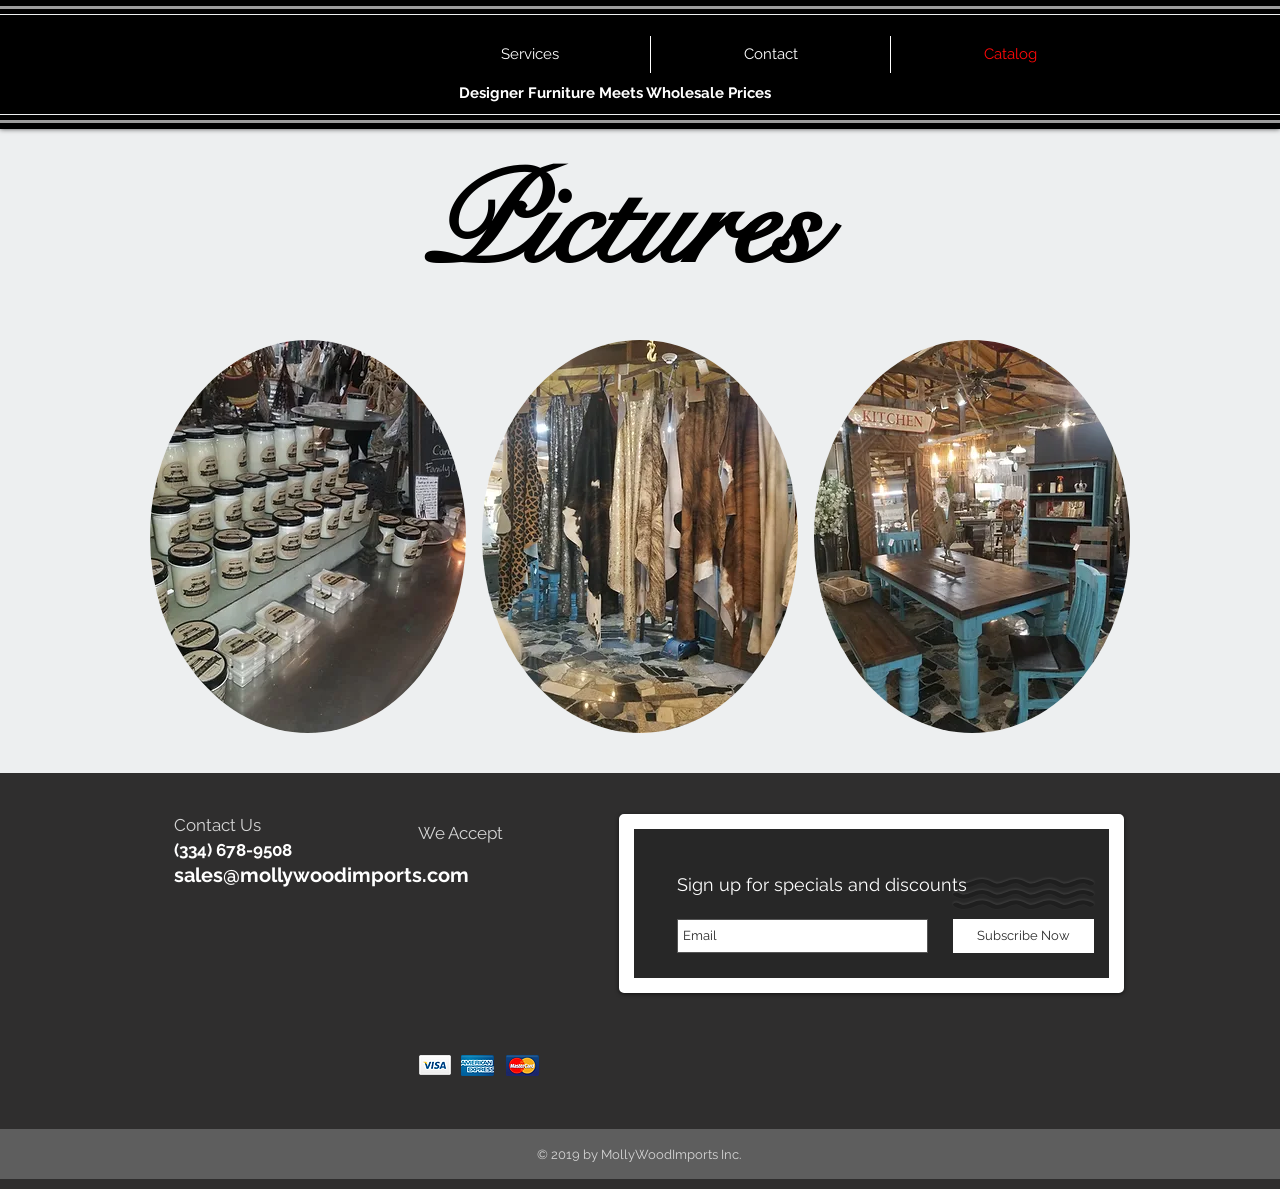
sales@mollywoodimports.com (321, 875)
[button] (308, 536)
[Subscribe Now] (1023, 936)
